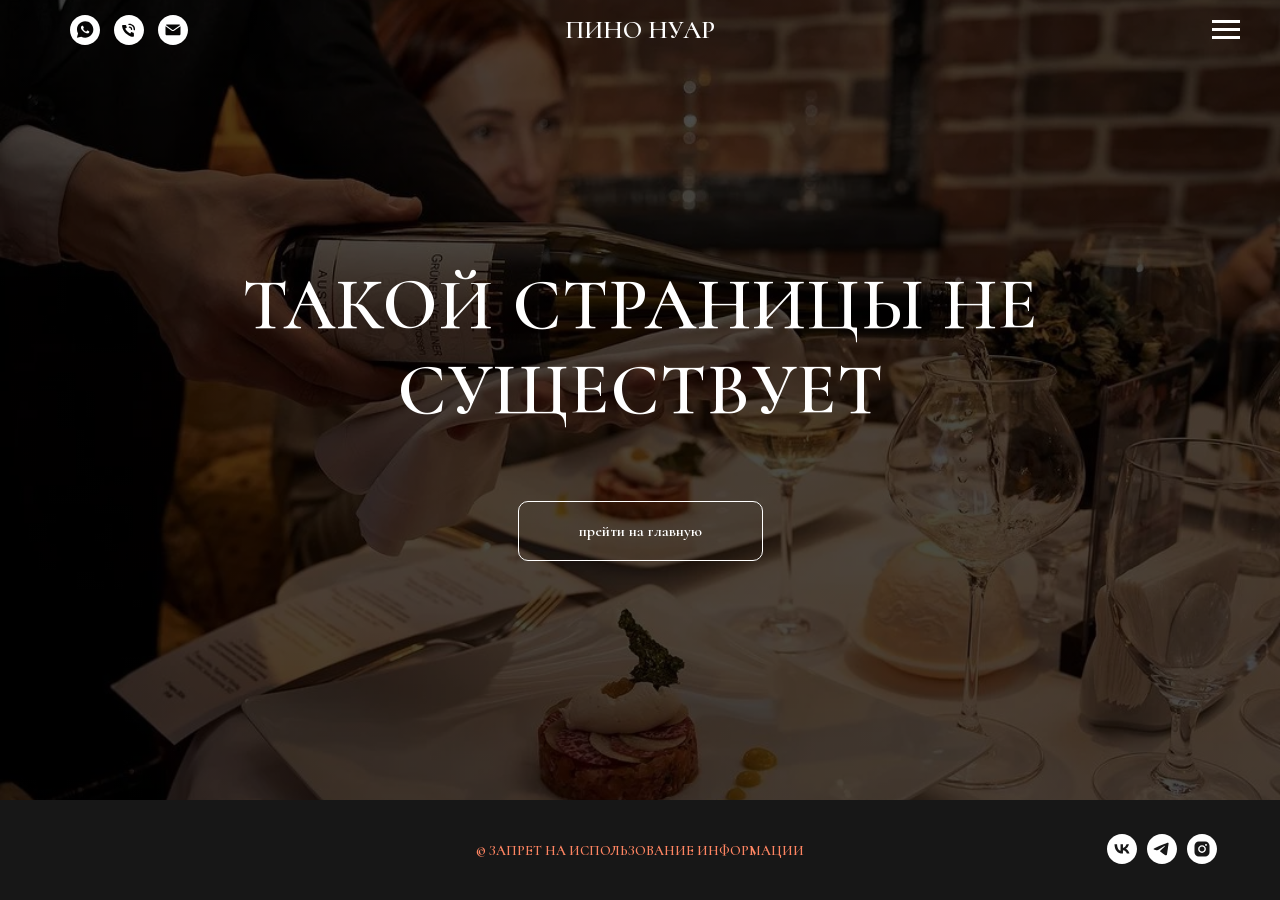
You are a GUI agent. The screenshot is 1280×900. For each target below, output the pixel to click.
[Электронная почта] (173, 39)
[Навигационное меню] (1226, 30)
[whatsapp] (85, 39)
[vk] (1122, 858)
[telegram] (1162, 858)
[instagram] (1202, 858)
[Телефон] (129, 39)
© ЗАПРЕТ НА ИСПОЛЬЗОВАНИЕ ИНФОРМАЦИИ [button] (640, 850)
